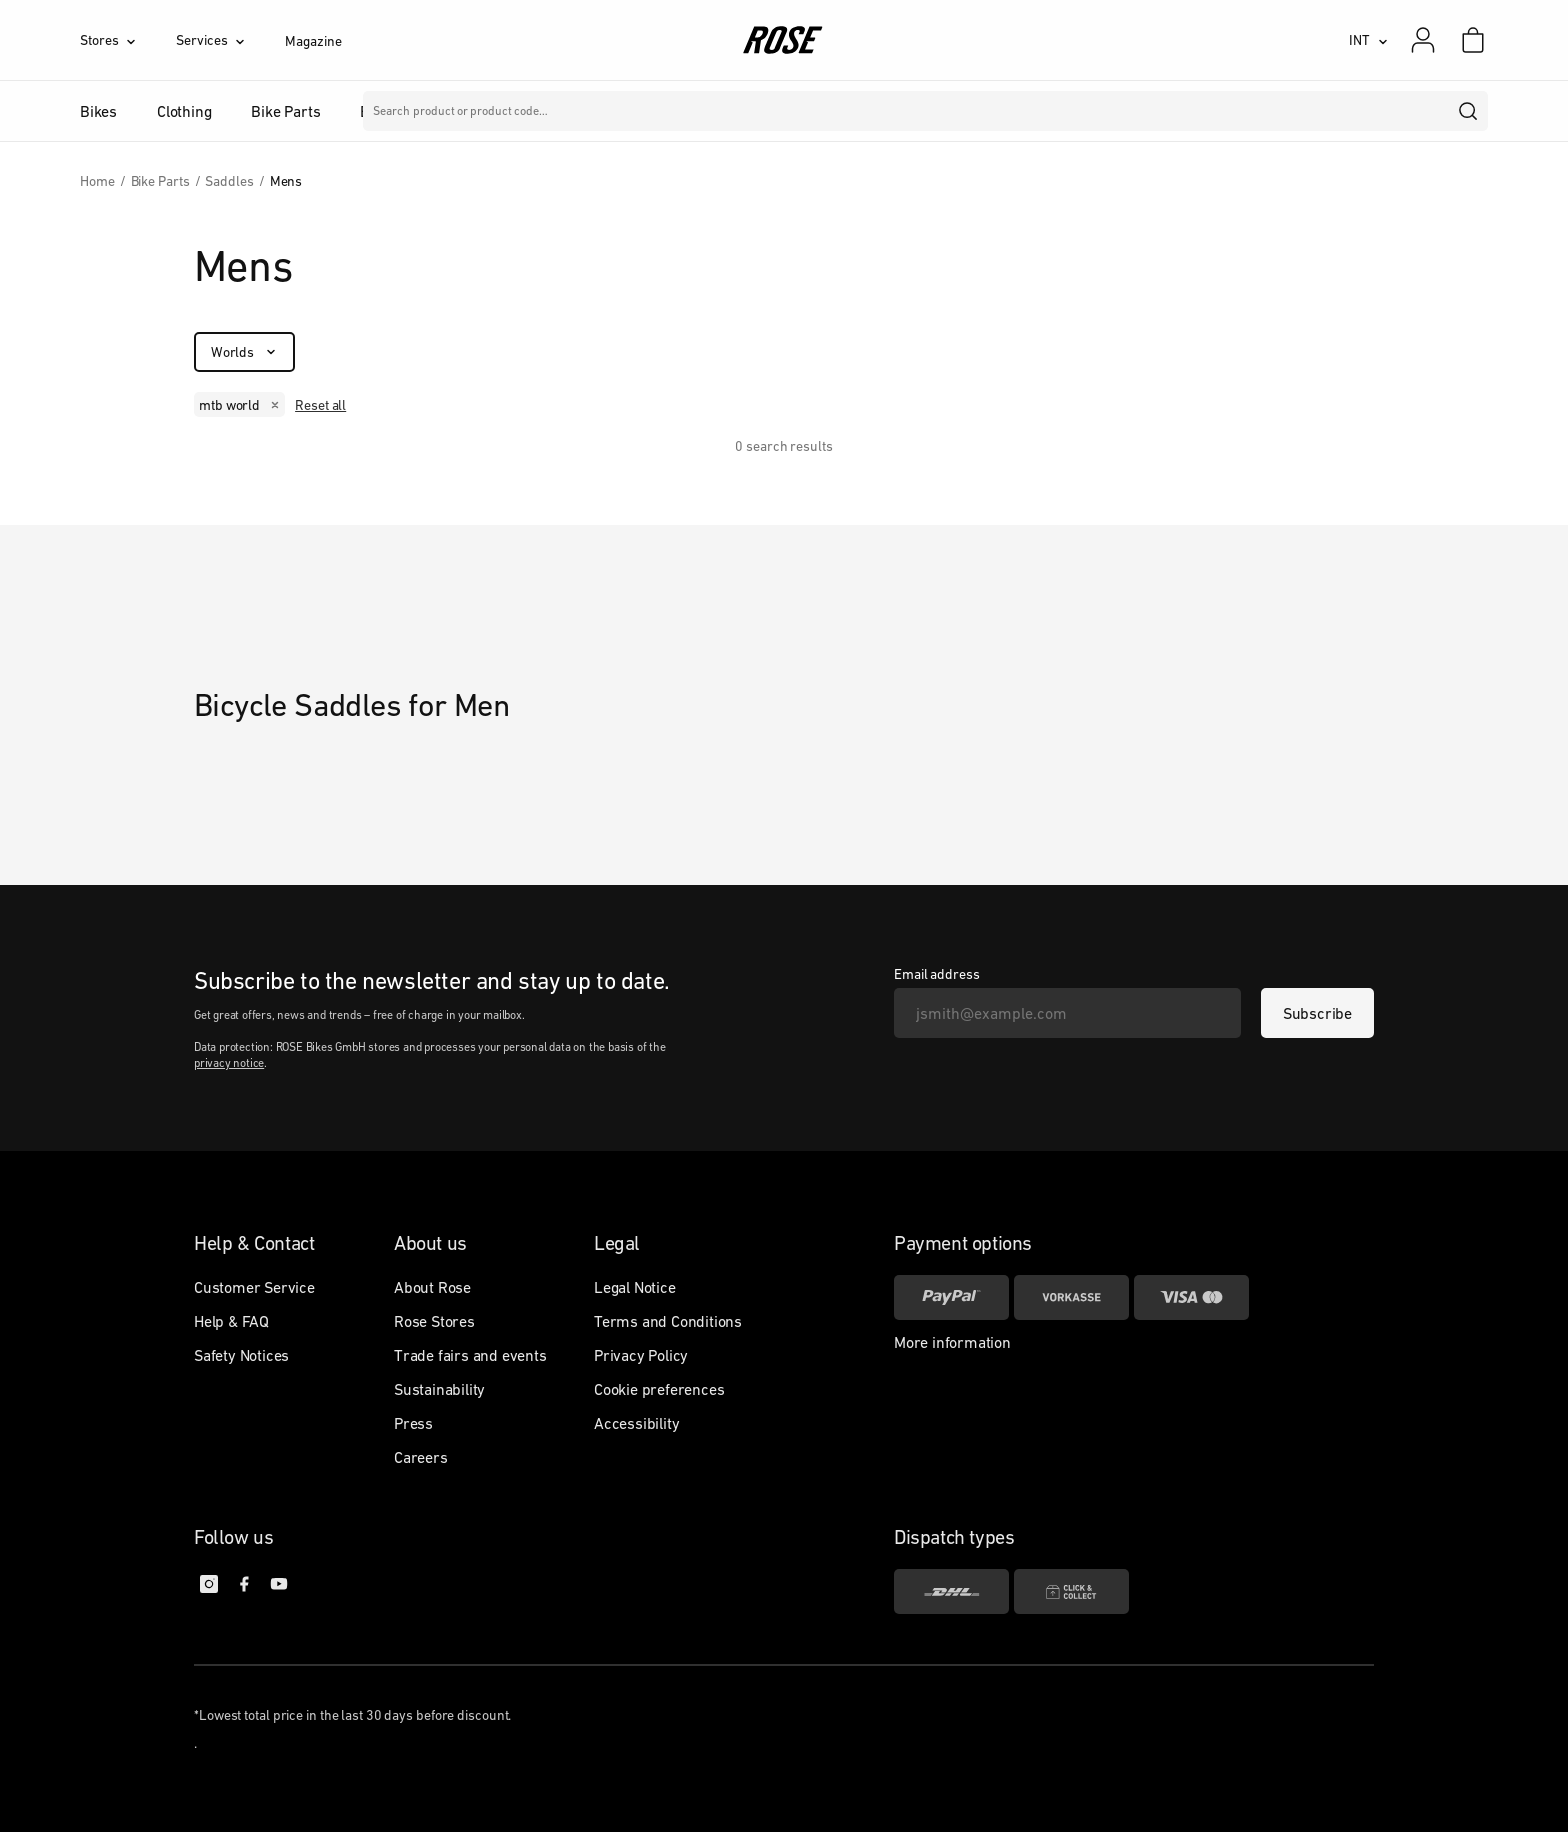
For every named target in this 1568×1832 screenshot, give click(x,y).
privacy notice (229, 1063)
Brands (609, 111)
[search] (1469, 111)
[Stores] (128, 40)
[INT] (1368, 40)
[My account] (1423, 40)
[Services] (230, 40)
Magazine (313, 41)
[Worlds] (244, 352)
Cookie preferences (659, 1389)
